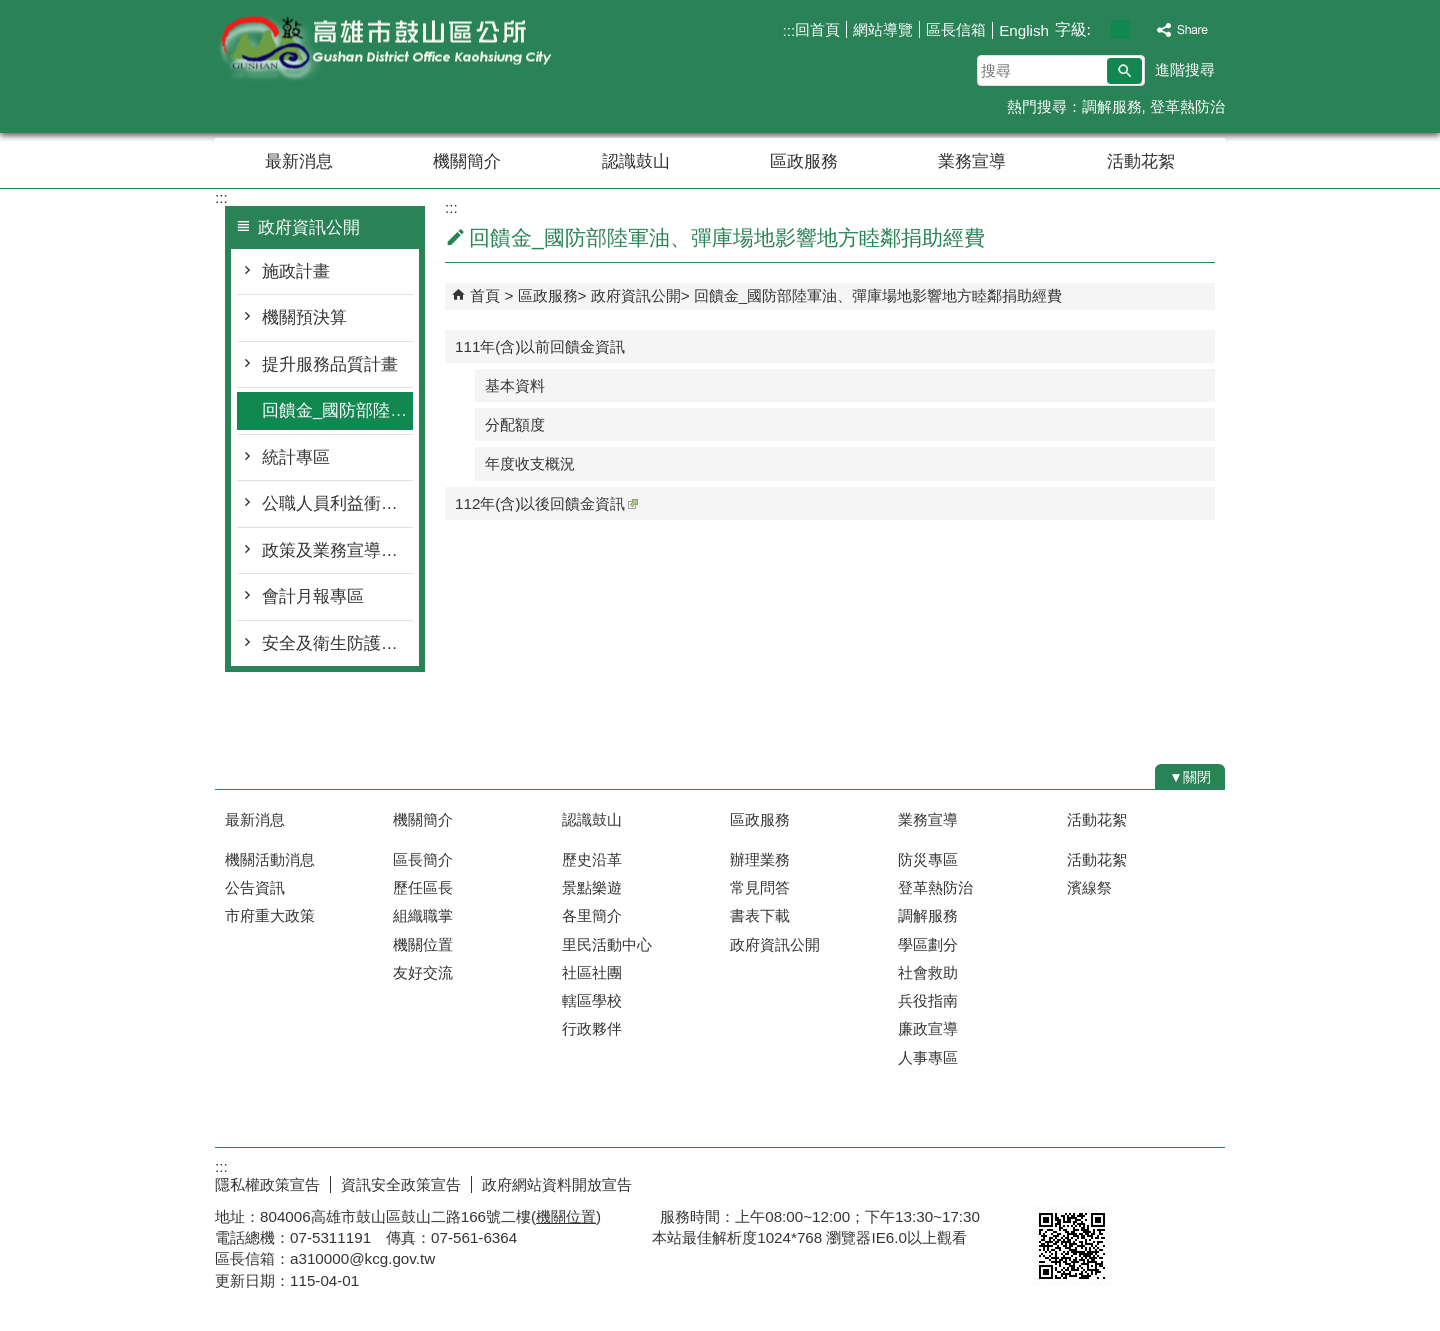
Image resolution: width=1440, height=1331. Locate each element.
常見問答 (760, 887)
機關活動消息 (270, 859)
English (1024, 30)
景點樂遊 (592, 887)
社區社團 (592, 972)
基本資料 (515, 385)
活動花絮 (1141, 161)
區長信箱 (956, 29)
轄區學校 (592, 1000)
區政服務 (804, 161)
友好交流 (423, 972)
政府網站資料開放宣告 (557, 1184)
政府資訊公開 (636, 295)
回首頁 (817, 29)
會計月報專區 (313, 596)
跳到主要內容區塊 (10, 10)
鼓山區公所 (384, 48)
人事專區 (928, 1057)
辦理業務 (760, 859)
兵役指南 (928, 1000)
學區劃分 (928, 944)
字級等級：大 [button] (1141, 29)
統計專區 (296, 457)
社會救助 (928, 972)
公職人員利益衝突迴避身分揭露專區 (337, 503)
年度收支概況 (530, 463)
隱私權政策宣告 (267, 1184)
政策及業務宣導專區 (337, 550)
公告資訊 (255, 887)
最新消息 (299, 161)
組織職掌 (423, 915)
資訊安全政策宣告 (401, 1184)
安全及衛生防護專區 (337, 643)
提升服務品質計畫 (330, 364)
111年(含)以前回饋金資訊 (540, 346)
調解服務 (1112, 106)
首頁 (485, 295)
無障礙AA (1152, 1182)
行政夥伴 (592, 1028)
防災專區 (928, 859)
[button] (1124, 71)
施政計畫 (296, 271)
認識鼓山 (636, 161)
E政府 (1053, 1180)
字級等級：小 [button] (1099, 29)
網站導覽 (883, 29)
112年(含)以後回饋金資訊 (546, 503)
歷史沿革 (592, 859)
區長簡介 (423, 859)
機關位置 (423, 944)
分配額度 (515, 424)
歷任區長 (423, 887)
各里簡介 (592, 915)
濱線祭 (1089, 887)
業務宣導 (972, 161)
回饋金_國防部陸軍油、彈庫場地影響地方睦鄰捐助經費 (337, 410)
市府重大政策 (270, 915)
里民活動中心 (607, 944)
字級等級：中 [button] (1120, 29)
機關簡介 (467, 161)
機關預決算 (304, 317)
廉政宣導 (928, 1028)
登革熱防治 (1187, 106)
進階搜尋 (1185, 69)
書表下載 (760, 915)
